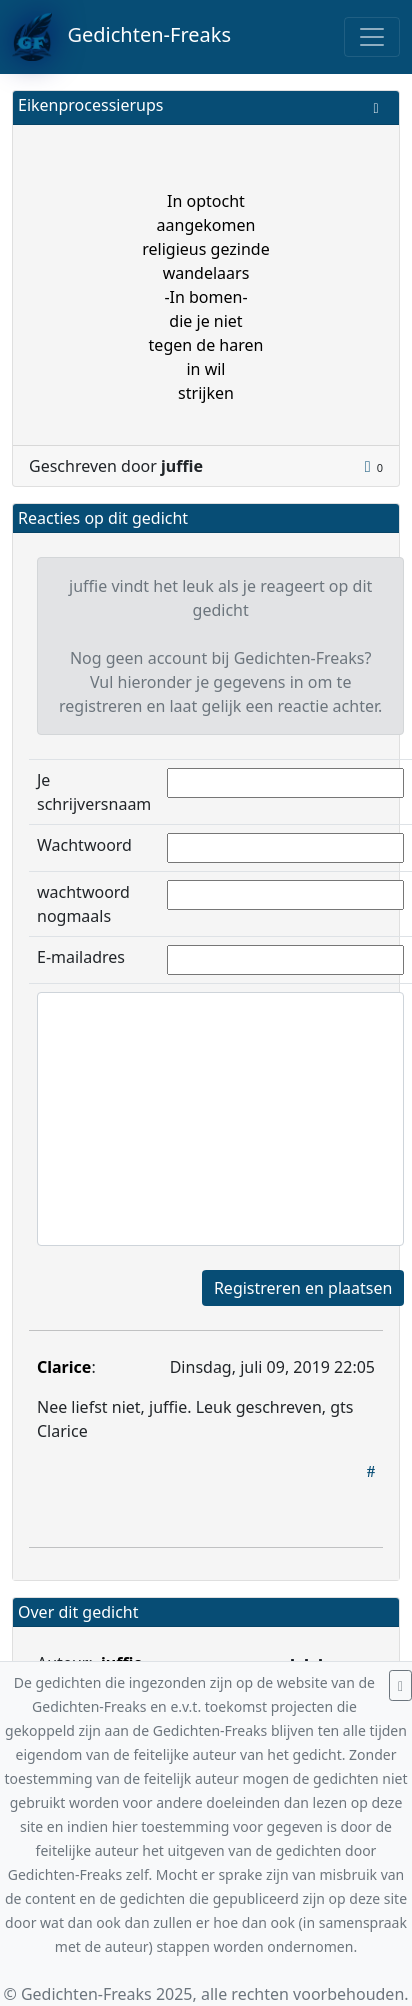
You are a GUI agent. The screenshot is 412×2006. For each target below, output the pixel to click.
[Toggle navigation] (372, 37)
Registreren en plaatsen (303, 1288)
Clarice (64, 1367)
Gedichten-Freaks (121, 37)
